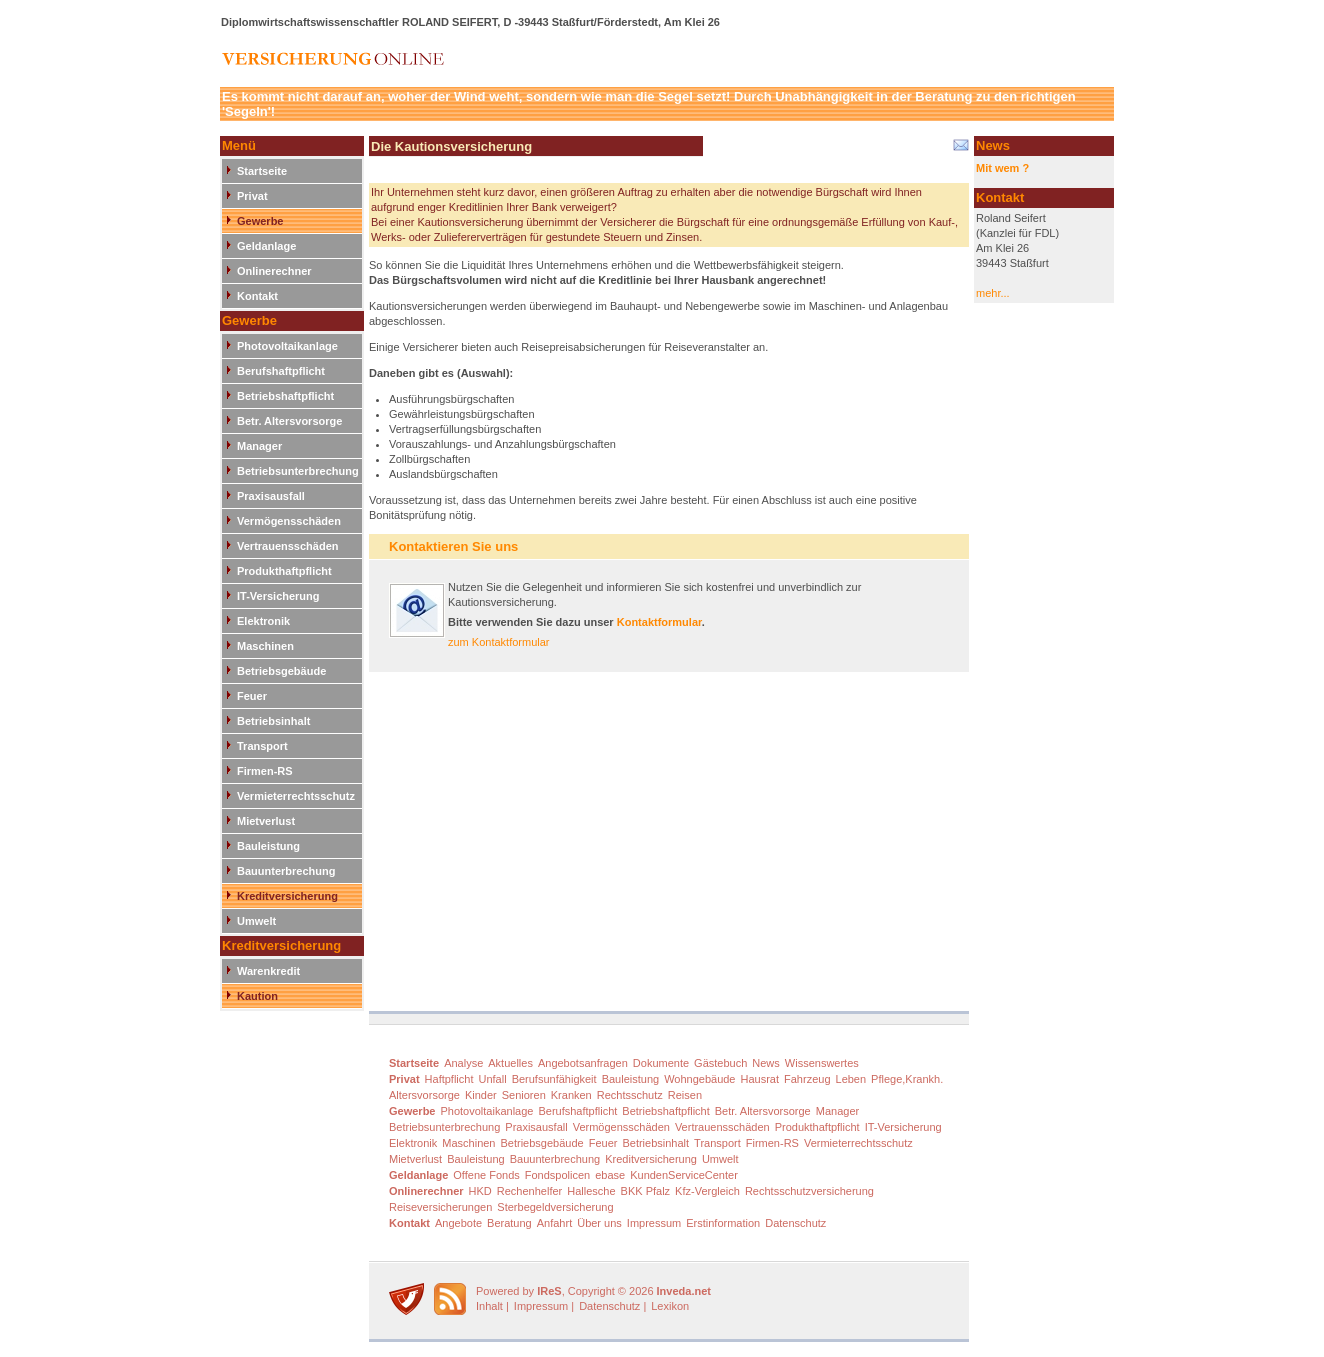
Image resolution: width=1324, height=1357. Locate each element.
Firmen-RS (265, 771)
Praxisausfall (271, 496)
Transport (262, 746)
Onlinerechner (274, 271)
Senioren (524, 1095)
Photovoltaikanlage (287, 346)
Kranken (571, 1095)
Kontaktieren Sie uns (453, 546)
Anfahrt (554, 1223)
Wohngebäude (699, 1079)
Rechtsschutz (630, 1095)
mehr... (993, 293)
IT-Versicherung (278, 596)
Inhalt (489, 1306)
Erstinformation (723, 1223)
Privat (252, 196)
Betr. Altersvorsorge (289, 421)
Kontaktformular (659, 622)
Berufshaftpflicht (281, 371)
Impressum (654, 1223)
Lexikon (670, 1306)
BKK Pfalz (646, 1191)
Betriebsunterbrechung (298, 471)
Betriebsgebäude (281, 671)
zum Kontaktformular (498, 642)
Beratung (509, 1223)
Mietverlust (266, 821)
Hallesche (591, 1191)
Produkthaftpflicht (284, 571)
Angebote (458, 1223)
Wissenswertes (822, 1063)
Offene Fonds (486, 1175)
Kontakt (257, 296)
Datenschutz (795, 1223)
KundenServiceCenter (684, 1175)
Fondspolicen (557, 1175)
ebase (610, 1175)
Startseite (262, 171)
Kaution (257, 996)
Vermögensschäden (289, 521)
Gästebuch (720, 1063)
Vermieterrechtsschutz (296, 796)
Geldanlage (266, 246)
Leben (851, 1079)
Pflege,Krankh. (907, 1079)
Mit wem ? (1002, 168)
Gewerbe (260, 221)
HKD (480, 1191)
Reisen (685, 1095)
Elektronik (263, 621)
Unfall (493, 1079)
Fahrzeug (807, 1079)
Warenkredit (268, 971)
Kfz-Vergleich (707, 1191)
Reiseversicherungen (440, 1207)
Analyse (463, 1063)
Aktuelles (510, 1063)
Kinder (481, 1095)
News (766, 1063)
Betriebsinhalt (273, 721)
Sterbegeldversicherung (555, 1207)
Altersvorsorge (424, 1095)
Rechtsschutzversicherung (809, 1191)
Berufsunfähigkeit (554, 1079)
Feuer (252, 696)
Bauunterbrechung (286, 871)
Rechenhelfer (529, 1191)
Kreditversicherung (287, 896)
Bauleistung (268, 846)
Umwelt (256, 921)
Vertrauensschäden (288, 546)
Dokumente (661, 1063)
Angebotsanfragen (583, 1063)
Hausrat (760, 1079)
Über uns (599, 1223)
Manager (259, 446)
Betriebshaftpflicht (285, 396)
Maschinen (265, 646)
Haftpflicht (449, 1079)
